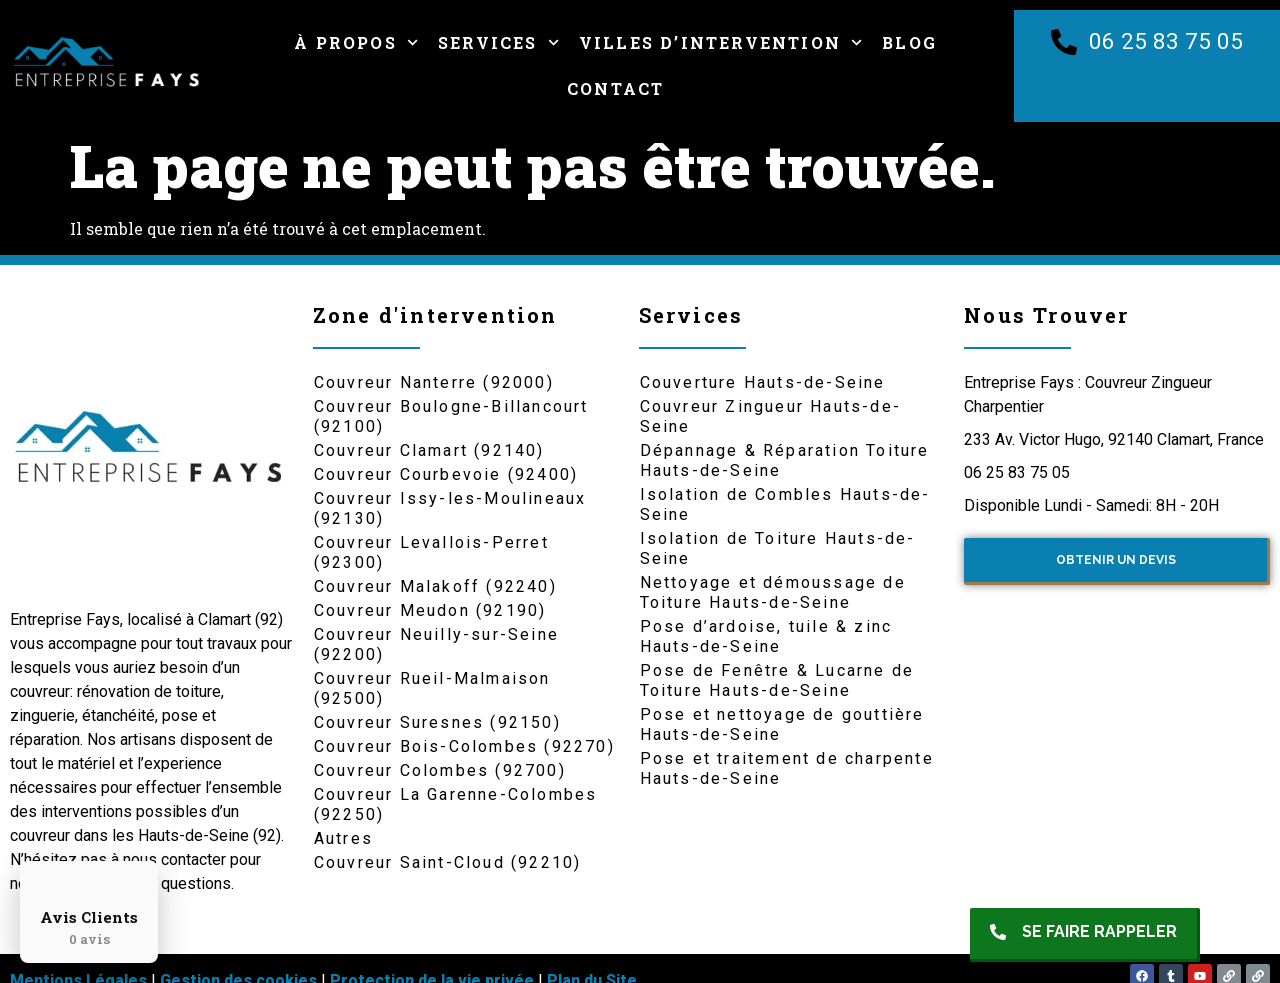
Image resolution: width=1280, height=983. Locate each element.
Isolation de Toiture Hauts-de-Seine (778, 548)
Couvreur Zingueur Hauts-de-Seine (770, 416)
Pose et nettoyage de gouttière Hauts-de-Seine (782, 724)
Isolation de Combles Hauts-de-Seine (785, 504)
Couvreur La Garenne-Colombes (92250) (456, 804)
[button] (1085, 935)
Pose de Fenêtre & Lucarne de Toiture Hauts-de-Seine (777, 680)
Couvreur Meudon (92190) (430, 610)
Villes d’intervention (720, 42)
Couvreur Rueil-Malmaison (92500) (432, 688)
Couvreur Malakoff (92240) (435, 586)
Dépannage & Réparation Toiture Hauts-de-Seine (785, 460)
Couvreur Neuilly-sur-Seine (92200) (436, 644)
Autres (343, 838)
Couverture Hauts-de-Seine (763, 382)
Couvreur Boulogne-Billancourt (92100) (451, 416)
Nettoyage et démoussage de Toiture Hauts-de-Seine (773, 592)
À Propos (356, 42)
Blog (909, 42)
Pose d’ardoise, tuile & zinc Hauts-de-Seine (766, 636)
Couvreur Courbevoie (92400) (446, 474)
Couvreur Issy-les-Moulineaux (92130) (450, 508)
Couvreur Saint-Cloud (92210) (448, 862)
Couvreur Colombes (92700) (440, 770)
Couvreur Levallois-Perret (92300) (431, 552)
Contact (615, 88)
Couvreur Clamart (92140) (429, 450)
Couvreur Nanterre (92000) (434, 382)
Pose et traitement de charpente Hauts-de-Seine (787, 768)
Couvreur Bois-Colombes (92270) (464, 746)
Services (498, 42)
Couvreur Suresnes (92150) (437, 722)
